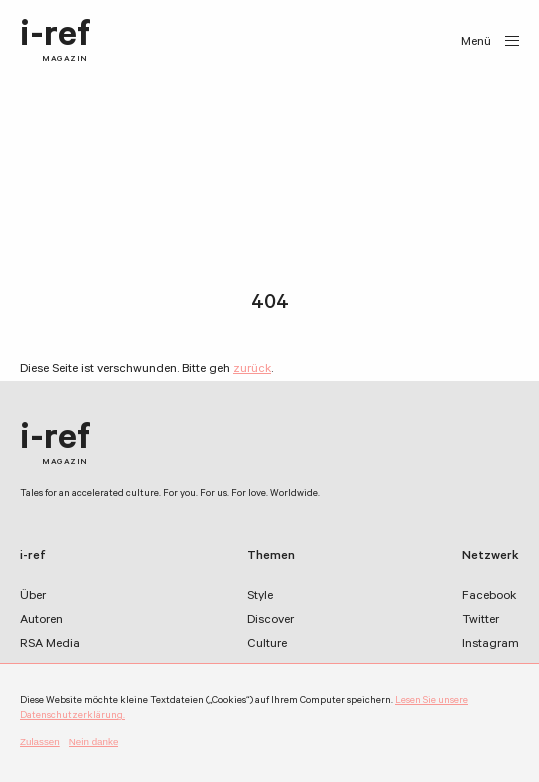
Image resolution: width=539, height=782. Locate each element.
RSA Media (50, 645)
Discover (270, 621)
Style (260, 597)
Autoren (41, 621)
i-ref (55, 42)
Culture (267, 645)
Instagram (490, 645)
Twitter (480, 621)
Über (33, 597)
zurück (252, 370)
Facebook (489, 597)
